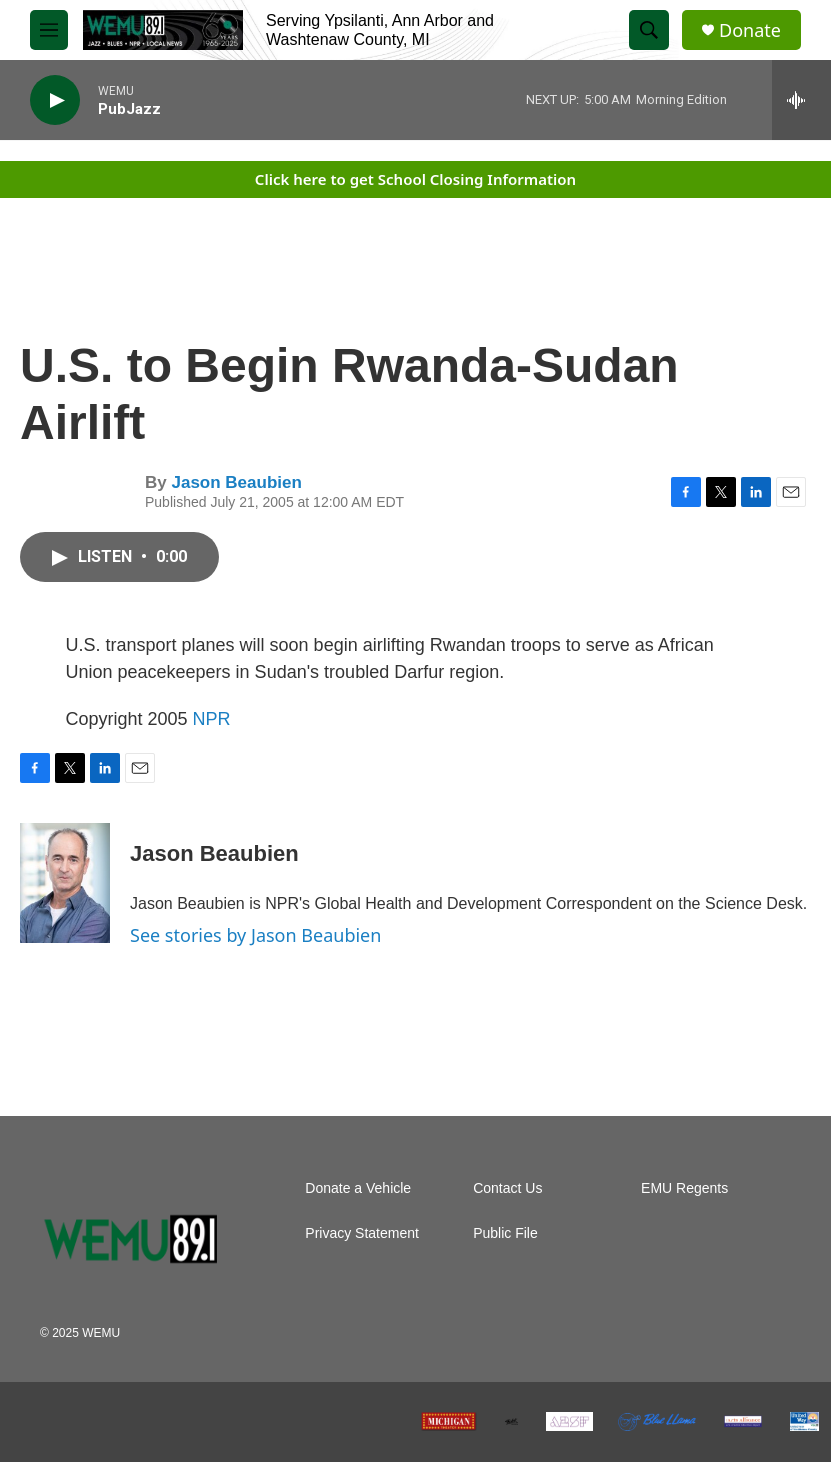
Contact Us (507, 1188)
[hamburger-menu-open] (49, 30)
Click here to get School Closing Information (415, 179)
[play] (55, 100)
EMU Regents (684, 1188)
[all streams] (801, 100)
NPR (212, 719)
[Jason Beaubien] (65, 883)
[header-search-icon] (649, 30)
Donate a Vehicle (358, 1188)
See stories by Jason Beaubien (255, 935)
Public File (505, 1233)
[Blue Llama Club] (656, 1422)
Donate (750, 30)
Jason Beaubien (236, 482)
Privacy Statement (362, 1233)
